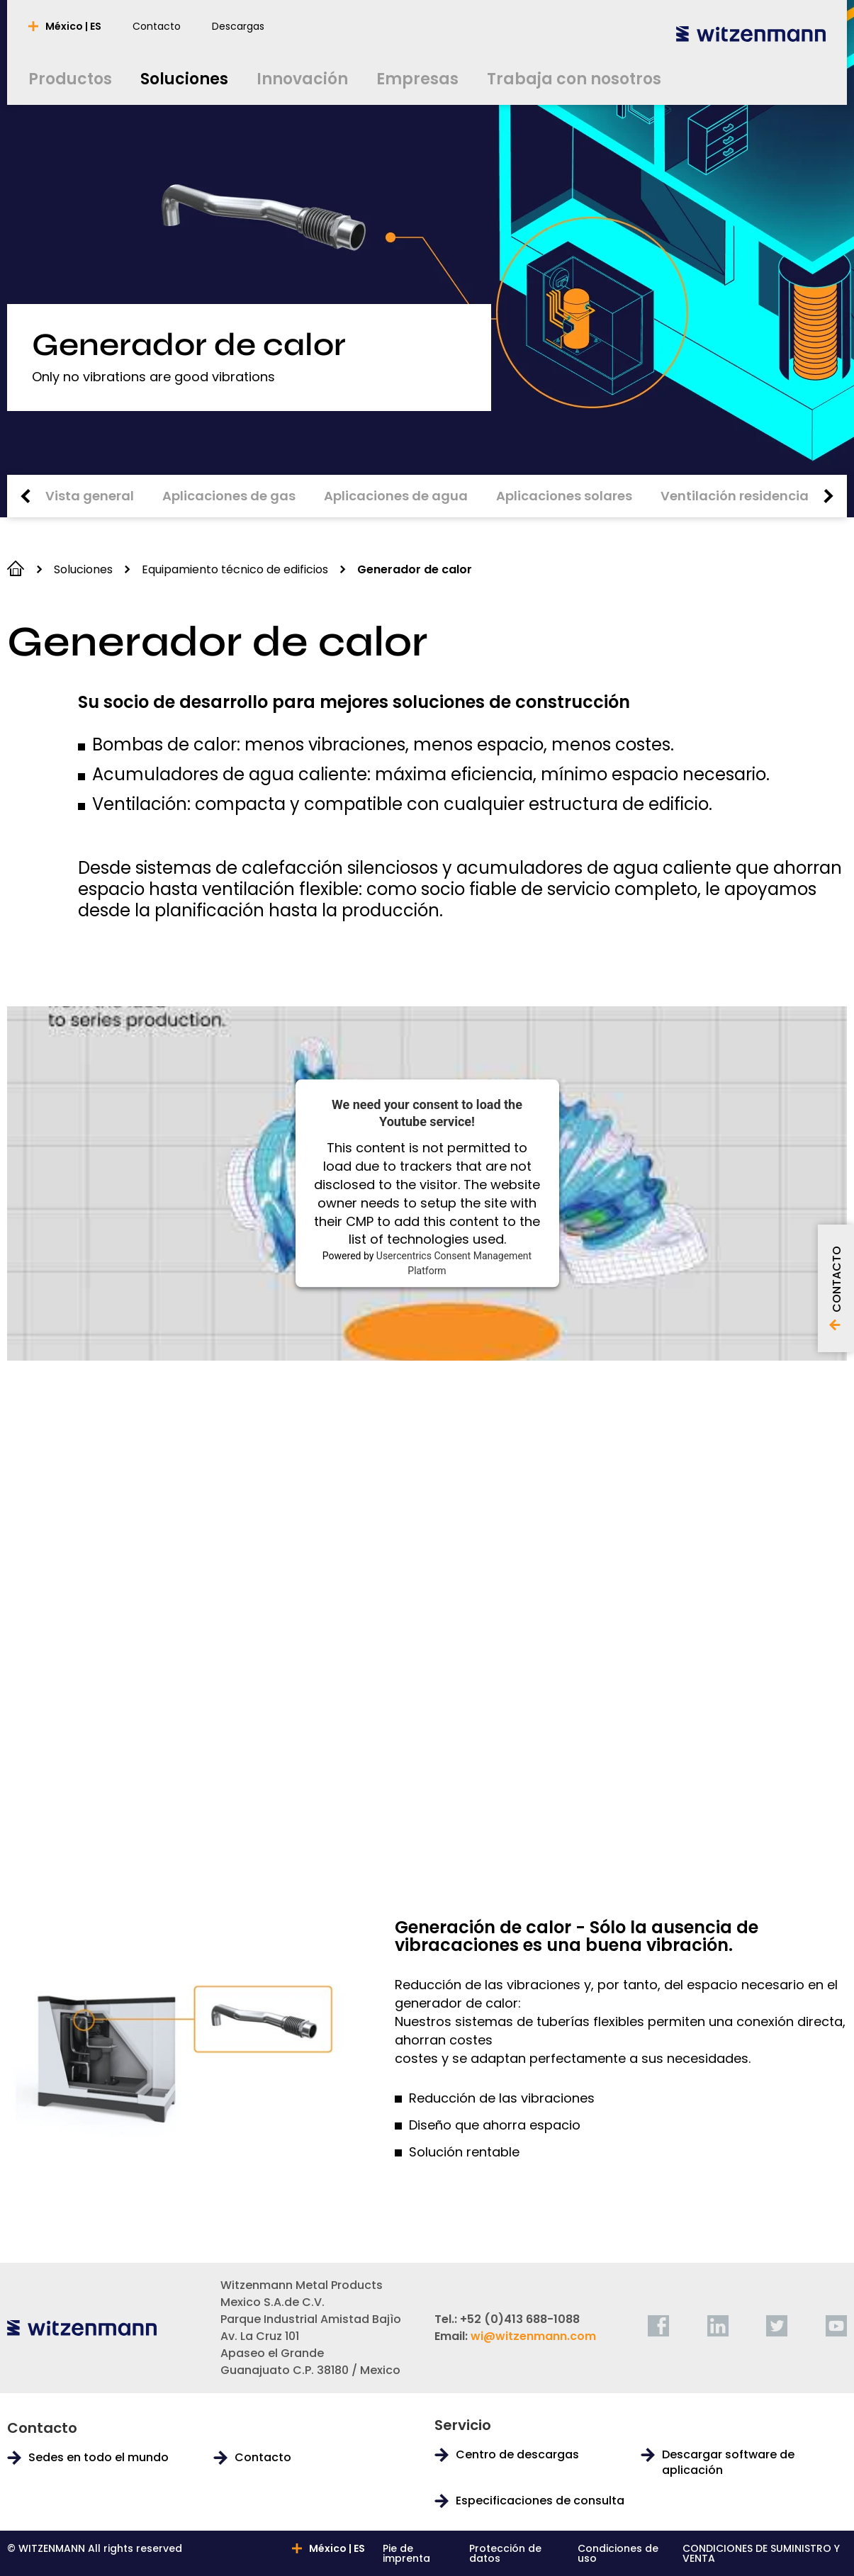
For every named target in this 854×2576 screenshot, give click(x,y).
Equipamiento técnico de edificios (235, 569)
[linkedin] (718, 2325)
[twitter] (776, 2325)
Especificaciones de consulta (540, 2501)
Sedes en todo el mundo (98, 2457)
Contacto (263, 2457)
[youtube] (836, 2325)
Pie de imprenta (406, 2553)
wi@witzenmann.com (533, 2336)
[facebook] (658, 2325)
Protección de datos (505, 2553)
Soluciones (83, 569)
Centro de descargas (517, 2455)
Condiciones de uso (618, 2553)
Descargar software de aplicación (728, 2462)
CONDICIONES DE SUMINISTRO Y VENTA (761, 2553)
